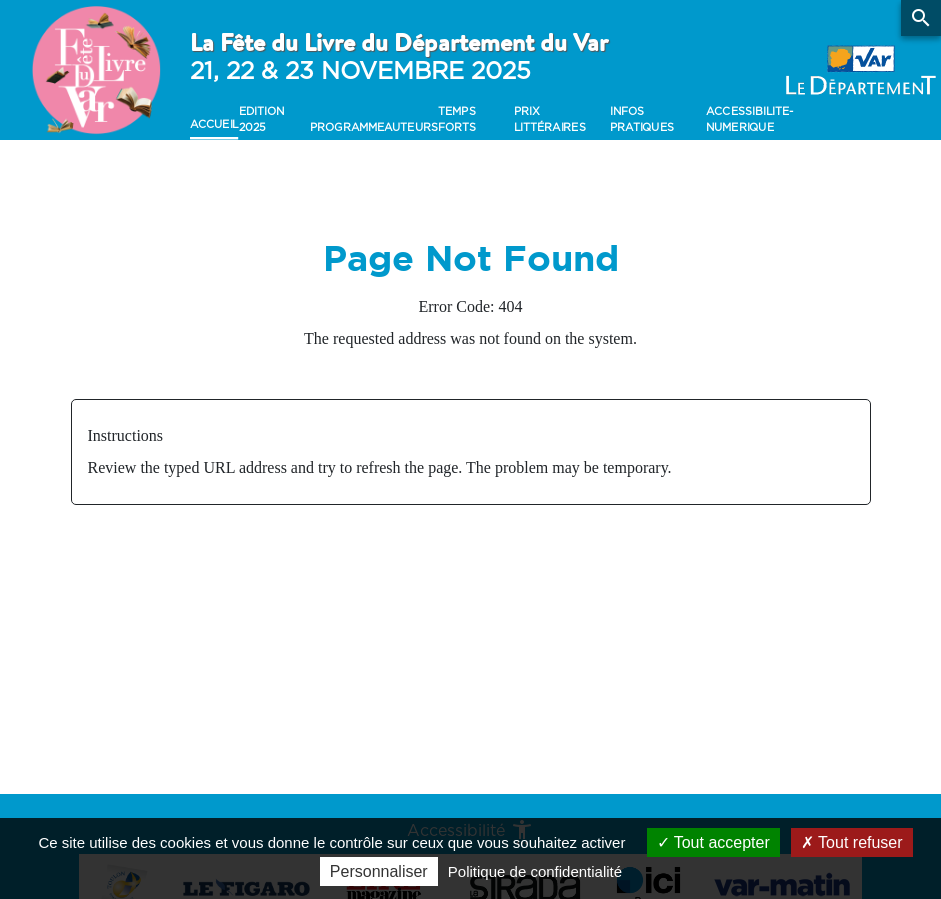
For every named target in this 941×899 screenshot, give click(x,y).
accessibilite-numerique (749, 119)
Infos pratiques (642, 119)
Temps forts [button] (457, 119)
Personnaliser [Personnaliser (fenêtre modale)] (379, 871)
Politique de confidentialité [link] (535, 871)
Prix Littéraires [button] (549, 119)
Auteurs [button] (411, 127)
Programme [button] (347, 127)
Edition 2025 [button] (260, 119)
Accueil (214, 124)
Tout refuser (852, 842)
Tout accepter (713, 842)
